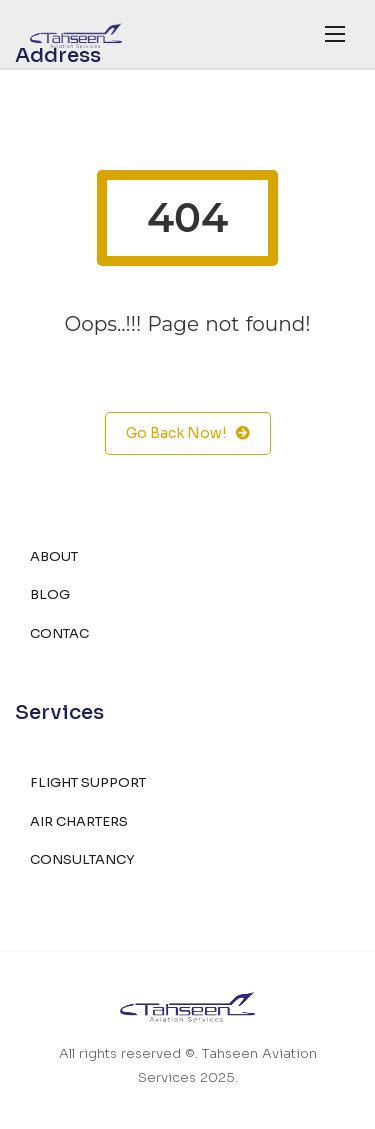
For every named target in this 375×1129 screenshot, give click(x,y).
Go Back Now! (188, 433)
